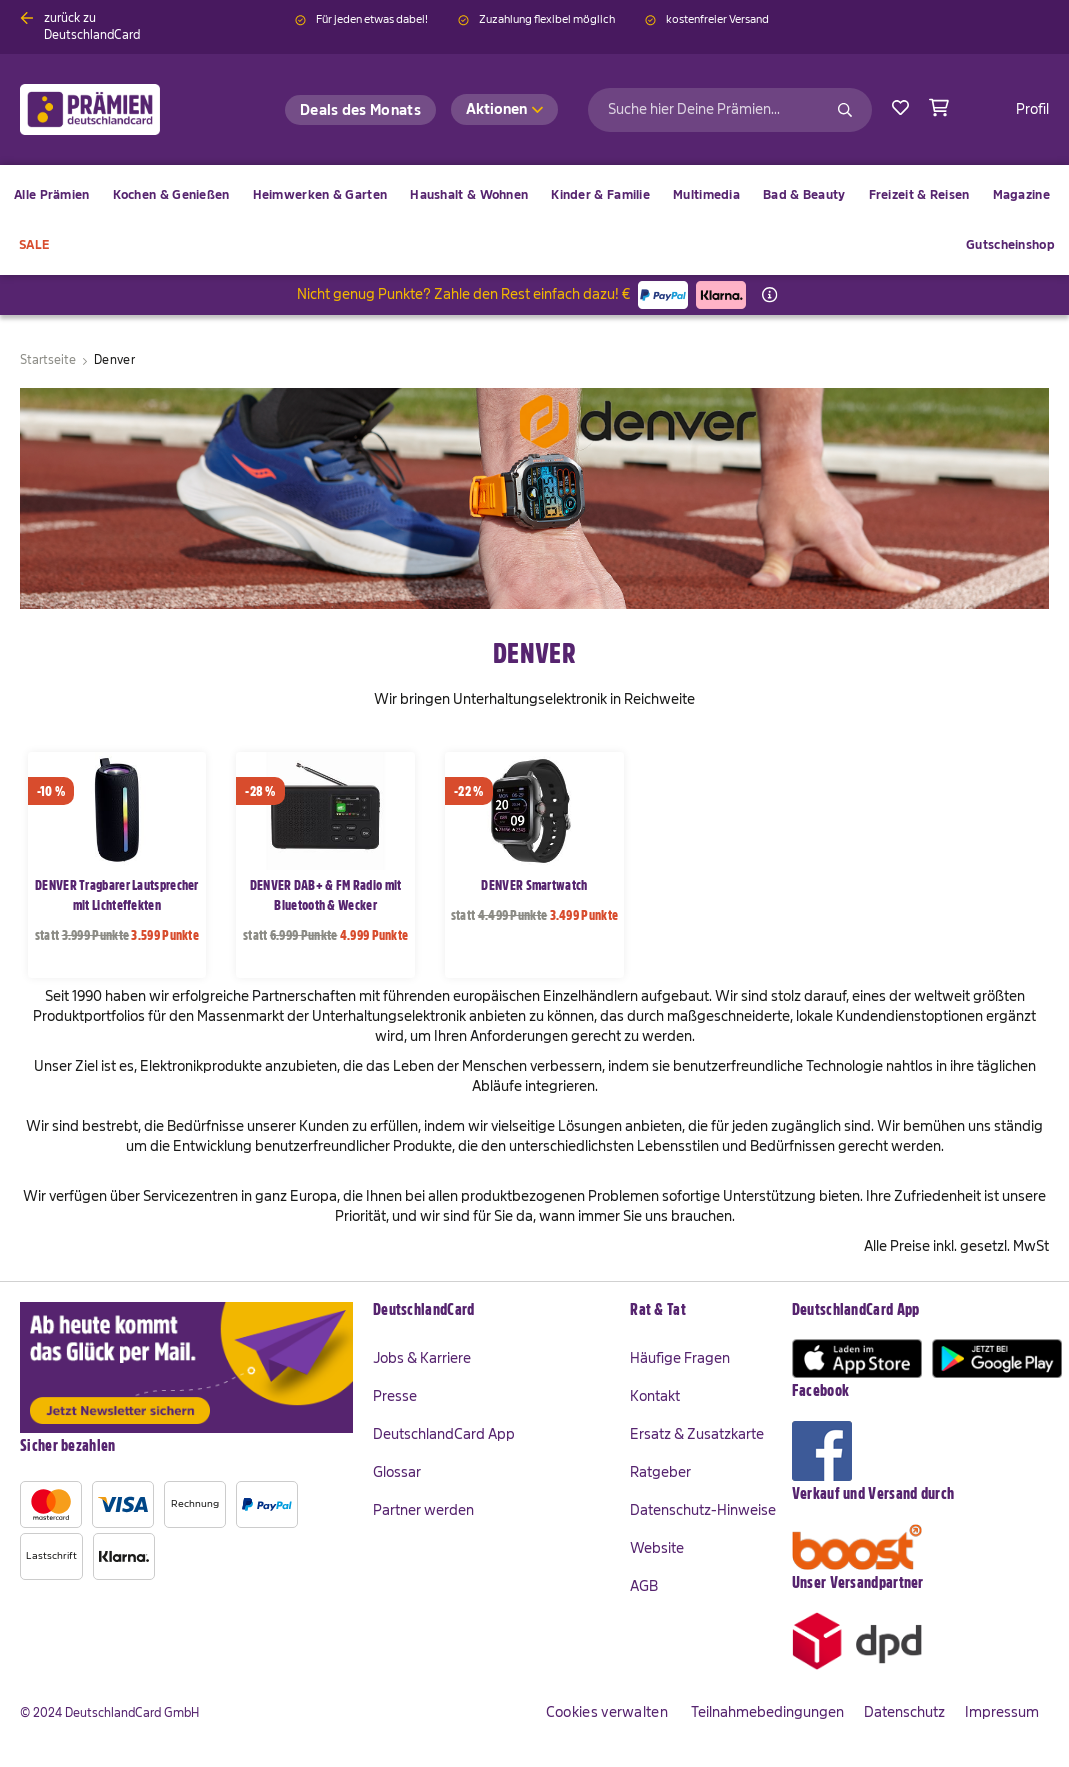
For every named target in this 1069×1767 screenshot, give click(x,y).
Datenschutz (904, 1712)
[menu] (534, 220)
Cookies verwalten (607, 1712)
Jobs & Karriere (422, 1358)
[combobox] (730, 110)
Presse (395, 1396)
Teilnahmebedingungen (767, 1712)
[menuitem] (171, 195)
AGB (644, 1586)
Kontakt (655, 1396)
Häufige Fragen (680, 1358)
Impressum (1002, 1712)
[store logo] (122, 109)
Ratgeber (660, 1472)
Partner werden (423, 1510)
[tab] (491, 1311)
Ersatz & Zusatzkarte (697, 1434)
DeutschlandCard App (444, 1434)
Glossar (397, 1472)
